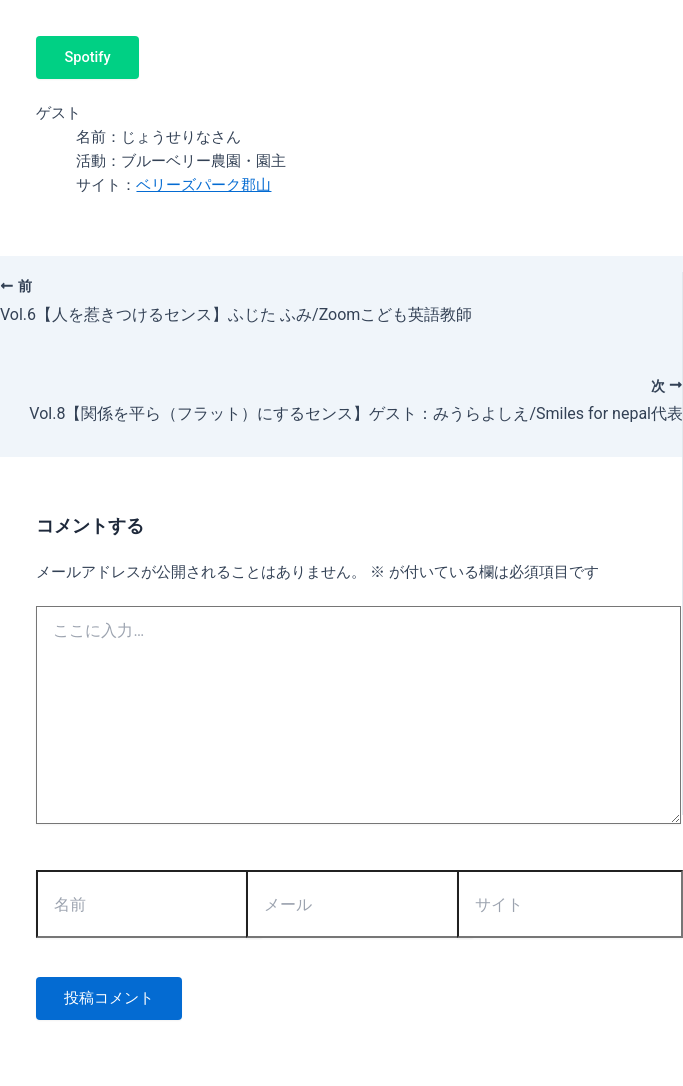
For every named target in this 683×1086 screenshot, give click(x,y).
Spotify (87, 57)
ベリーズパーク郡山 (203, 185)
